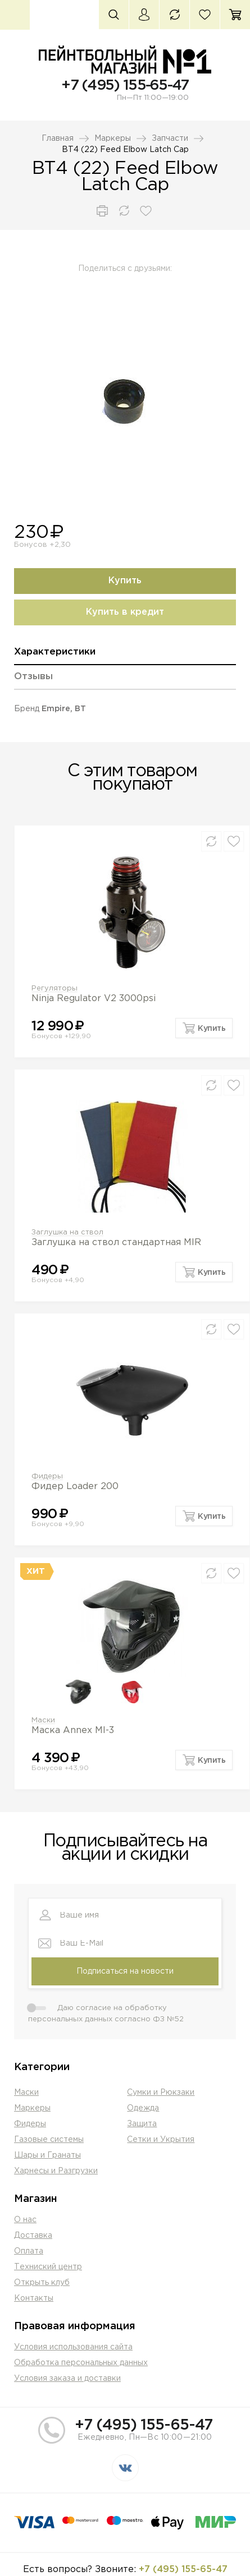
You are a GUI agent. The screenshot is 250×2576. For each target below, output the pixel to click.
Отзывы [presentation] (33, 676)
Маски (43, 1720)
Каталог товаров (15, 15)
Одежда (143, 2108)
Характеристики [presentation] (55, 652)
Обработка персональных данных (81, 2363)
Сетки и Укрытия (160, 2139)
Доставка (33, 2235)
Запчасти (170, 138)
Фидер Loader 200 (75, 1486)
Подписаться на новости (125, 1971)
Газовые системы (49, 2139)
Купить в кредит (125, 612)
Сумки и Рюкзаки (160, 2092)
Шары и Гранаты (47, 2155)
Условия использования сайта (73, 2347)
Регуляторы (54, 988)
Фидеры (47, 1476)
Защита (142, 2124)
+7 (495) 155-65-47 (124, 85)
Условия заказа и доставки (67, 2378)
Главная (58, 138)
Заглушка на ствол (67, 1232)
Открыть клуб (42, 2282)
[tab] (125, 656)
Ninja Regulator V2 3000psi (93, 998)
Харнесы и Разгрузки (56, 2171)
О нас (25, 2219)
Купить (125, 581)
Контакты (33, 2298)
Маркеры (112, 138)
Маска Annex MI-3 (72, 1730)
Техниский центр (48, 2267)
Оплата (28, 2251)
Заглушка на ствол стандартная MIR (116, 1242)
